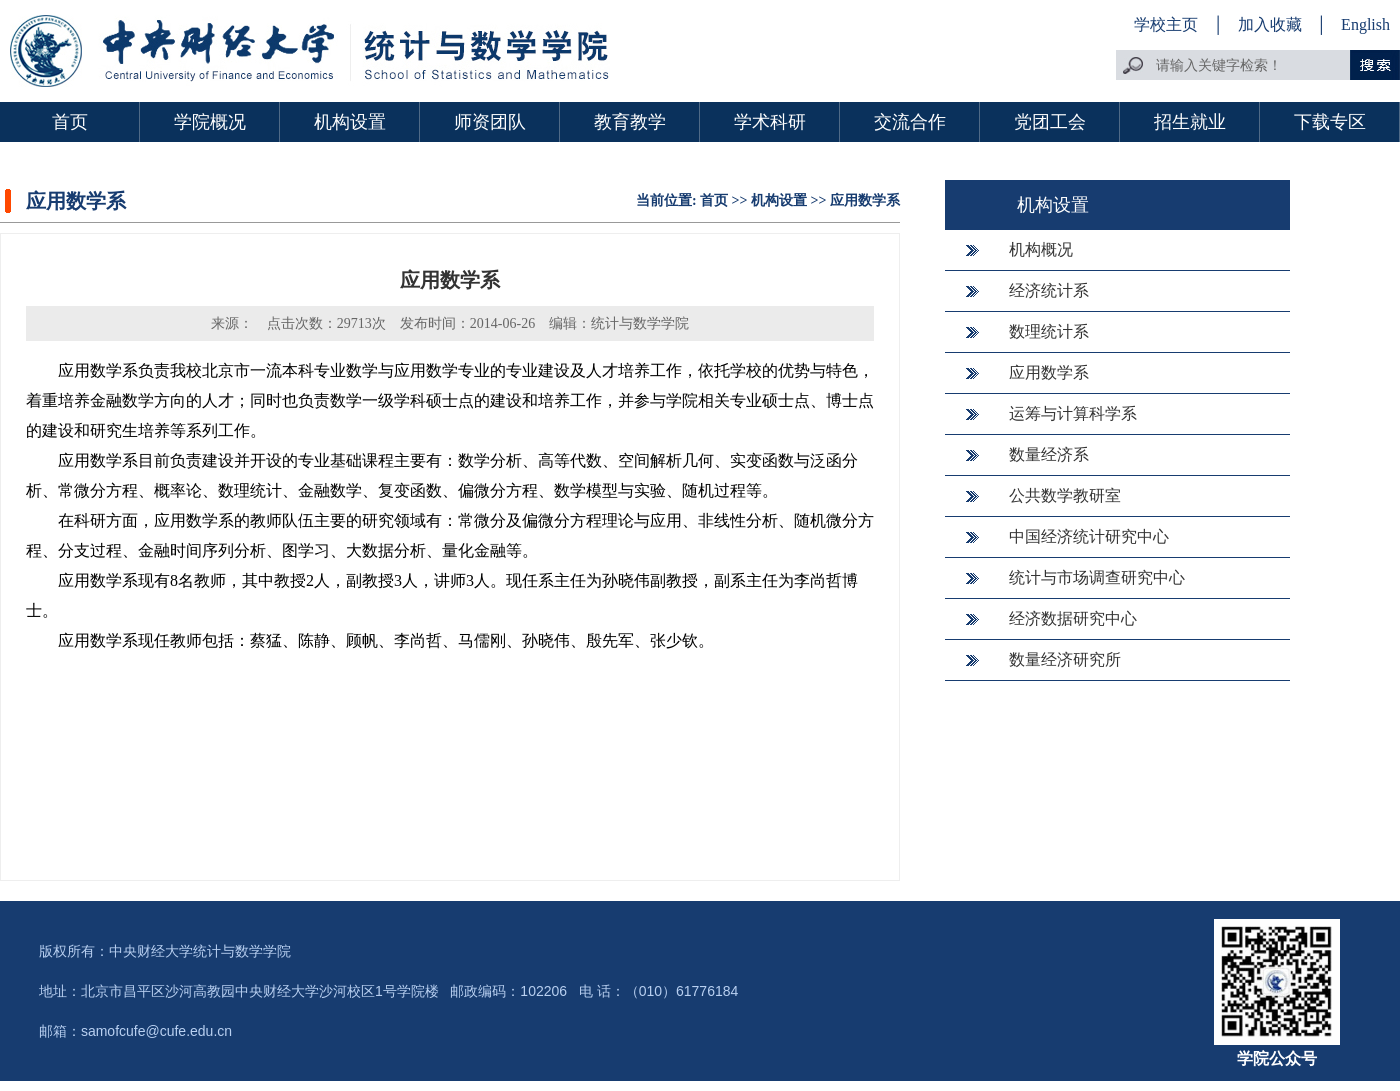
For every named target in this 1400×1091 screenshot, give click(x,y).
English (1365, 24)
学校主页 (1166, 24)
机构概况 (1041, 249)
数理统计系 (1049, 331)
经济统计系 (1049, 290)
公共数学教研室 (1065, 495)
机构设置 (350, 122)
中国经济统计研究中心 (1089, 536)
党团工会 (1050, 122)
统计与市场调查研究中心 (1097, 577)
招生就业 (1190, 122)
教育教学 (630, 122)
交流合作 (910, 122)
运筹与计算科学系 (1073, 413)
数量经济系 (1049, 454)
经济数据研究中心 (1073, 618)
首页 (70, 122)
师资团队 (490, 122)
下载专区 (1330, 122)
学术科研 (770, 122)
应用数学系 (865, 200)
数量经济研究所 (1065, 659)
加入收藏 (1272, 24)
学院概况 (210, 122)
